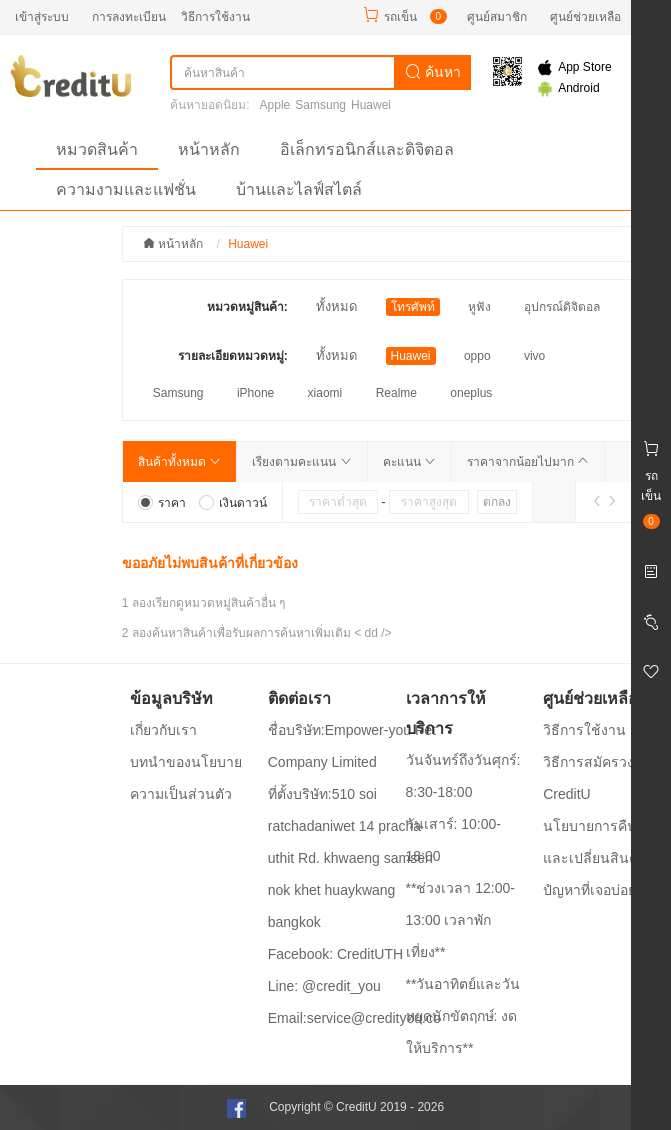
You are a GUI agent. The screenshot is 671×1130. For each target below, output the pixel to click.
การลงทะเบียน (129, 17)
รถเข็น (400, 17)
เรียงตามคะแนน (301, 462)
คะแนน (409, 462)
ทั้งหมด (336, 306)
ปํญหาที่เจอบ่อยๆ (593, 890)
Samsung (320, 105)
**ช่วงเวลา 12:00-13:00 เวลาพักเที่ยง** (460, 920)
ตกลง (497, 502)
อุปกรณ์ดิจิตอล (562, 307)
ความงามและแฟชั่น (126, 189)
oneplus (471, 393)
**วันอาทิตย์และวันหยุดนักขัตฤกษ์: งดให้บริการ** (463, 1016)
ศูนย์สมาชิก (497, 17)
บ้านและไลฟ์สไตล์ (299, 189)
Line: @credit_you (324, 986)
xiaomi (325, 393)
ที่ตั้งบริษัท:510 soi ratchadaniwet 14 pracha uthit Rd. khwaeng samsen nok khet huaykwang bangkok (350, 858)
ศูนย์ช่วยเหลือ (585, 17)
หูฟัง (479, 307)
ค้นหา (433, 72)
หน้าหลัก (209, 149)
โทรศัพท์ (413, 307)
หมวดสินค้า (97, 149)
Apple (275, 105)
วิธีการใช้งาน (215, 17)
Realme (396, 393)
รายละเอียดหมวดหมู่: (233, 356)
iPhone (255, 393)
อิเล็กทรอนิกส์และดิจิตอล (367, 149)
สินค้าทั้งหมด (179, 462)
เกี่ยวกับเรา (163, 730)
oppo (477, 356)
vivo (534, 356)
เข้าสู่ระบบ (42, 17)
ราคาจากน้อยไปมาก (528, 462)
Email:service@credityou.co (354, 1018)
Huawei (371, 105)
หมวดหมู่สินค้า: (247, 307)
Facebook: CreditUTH (335, 954)
